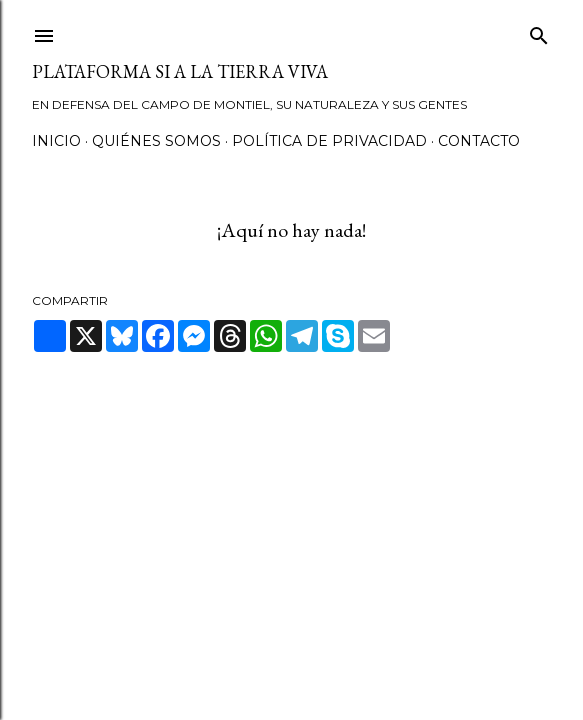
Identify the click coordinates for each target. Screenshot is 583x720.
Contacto (479, 141)
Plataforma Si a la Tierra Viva (180, 71)
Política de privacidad (329, 141)
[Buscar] (539, 31)
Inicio (56, 141)
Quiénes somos (156, 141)
